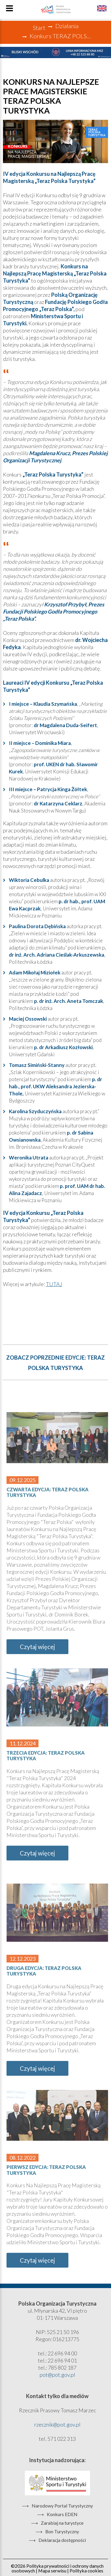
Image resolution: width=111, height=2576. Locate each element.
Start (39, 27)
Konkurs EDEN (62, 2514)
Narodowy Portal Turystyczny (62, 2506)
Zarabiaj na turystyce (62, 2523)
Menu (9, 8)
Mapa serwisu (52, 2570)
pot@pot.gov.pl (57, 2374)
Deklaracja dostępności (62, 2540)
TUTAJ (54, 1284)
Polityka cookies (86, 2570)
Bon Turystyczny (62, 2531)
